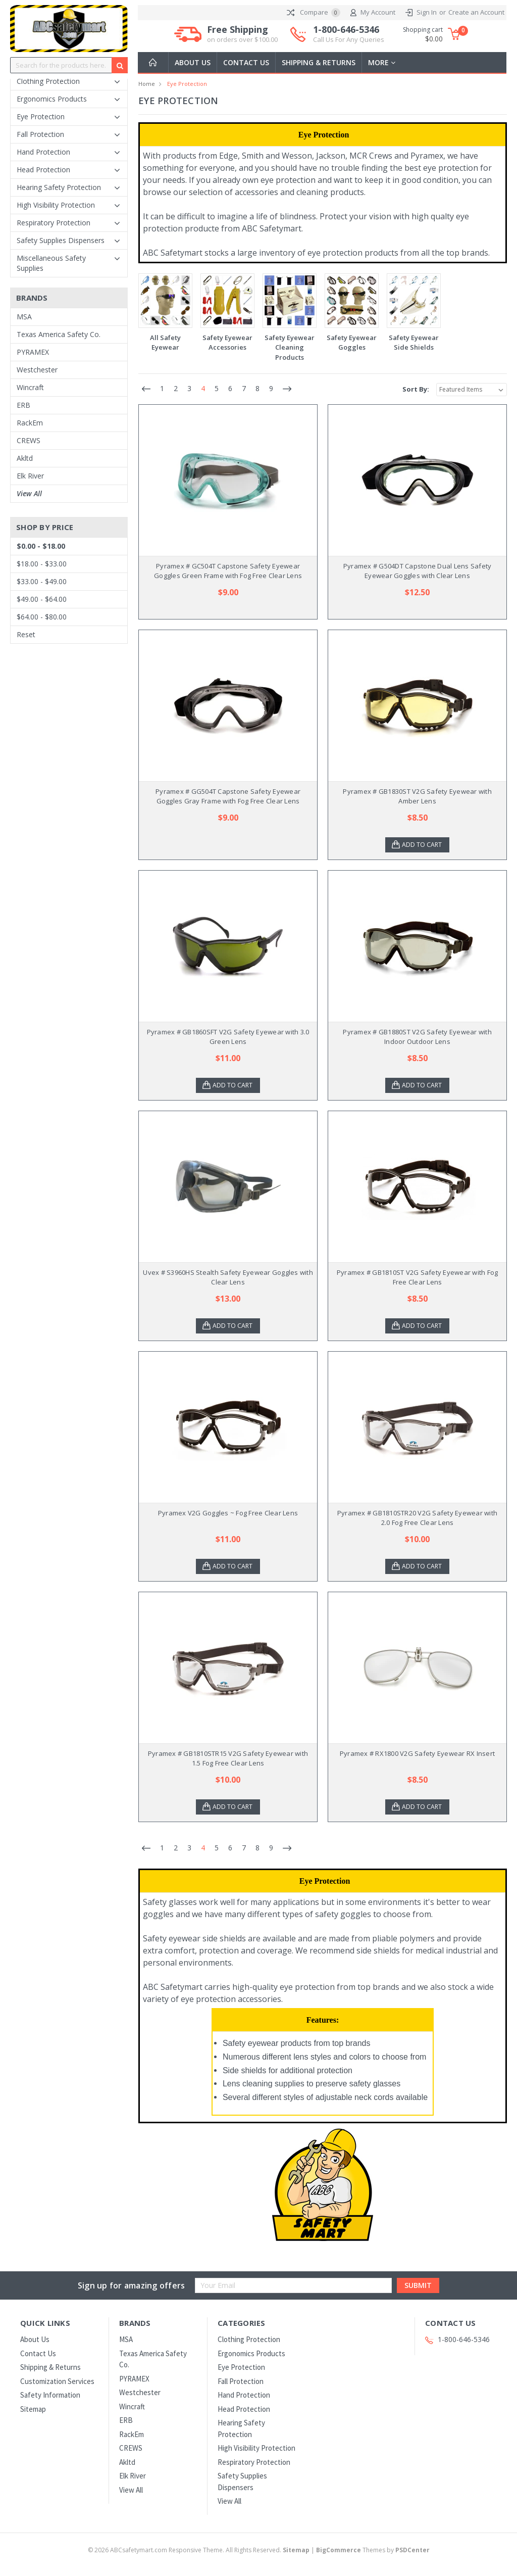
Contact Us (246, 62)
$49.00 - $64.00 (42, 599)
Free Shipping (242, 34)
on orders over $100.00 (242, 39)
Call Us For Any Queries (348, 39)
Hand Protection (43, 152)
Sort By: (415, 389)
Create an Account (476, 12)
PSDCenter (412, 2550)
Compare (313, 13)
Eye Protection (41, 116)
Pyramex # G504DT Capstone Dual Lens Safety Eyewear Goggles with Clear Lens (417, 571)
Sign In (427, 12)
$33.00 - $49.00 (42, 581)
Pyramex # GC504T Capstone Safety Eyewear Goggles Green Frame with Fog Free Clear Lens (228, 571)
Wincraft (30, 387)
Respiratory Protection (53, 222)
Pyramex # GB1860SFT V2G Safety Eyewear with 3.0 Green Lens (228, 1036)
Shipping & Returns (318, 62)
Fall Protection (40, 134)
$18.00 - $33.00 (42, 563)
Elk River (30, 476)
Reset (26, 634)
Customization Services (57, 2381)
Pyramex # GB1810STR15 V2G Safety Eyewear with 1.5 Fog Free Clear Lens (228, 1758)
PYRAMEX (33, 352)
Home (146, 83)
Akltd (25, 458)
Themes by (373, 2550)
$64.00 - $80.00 (42, 617)
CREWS (28, 440)
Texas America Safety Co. (58, 334)
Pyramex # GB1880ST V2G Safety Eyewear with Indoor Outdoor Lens (417, 1036)
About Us (193, 62)
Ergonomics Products (52, 99)
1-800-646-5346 (348, 34)
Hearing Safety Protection (59, 187)
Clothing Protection (48, 81)
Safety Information (50, 2395)
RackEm (30, 422)
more (381, 62)
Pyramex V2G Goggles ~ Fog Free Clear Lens (228, 1512)
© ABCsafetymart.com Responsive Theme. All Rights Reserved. (199, 2550)
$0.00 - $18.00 (41, 546)
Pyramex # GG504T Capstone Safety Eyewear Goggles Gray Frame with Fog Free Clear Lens (228, 796)
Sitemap (33, 2409)
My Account (372, 13)
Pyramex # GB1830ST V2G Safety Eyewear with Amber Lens (417, 796)
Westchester (37, 369)
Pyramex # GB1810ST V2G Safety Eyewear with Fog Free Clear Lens (417, 1277)
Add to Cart (423, 844)
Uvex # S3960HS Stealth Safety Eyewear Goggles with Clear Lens (228, 1277)
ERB (23, 405)
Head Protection (43, 169)
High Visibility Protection (56, 205)
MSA (24, 316)
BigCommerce (338, 2550)
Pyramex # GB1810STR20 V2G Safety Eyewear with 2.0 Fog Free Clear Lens (417, 1518)
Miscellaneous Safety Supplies (51, 263)
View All (29, 493)
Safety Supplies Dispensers (61, 240)
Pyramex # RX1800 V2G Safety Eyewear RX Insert (417, 1753)
